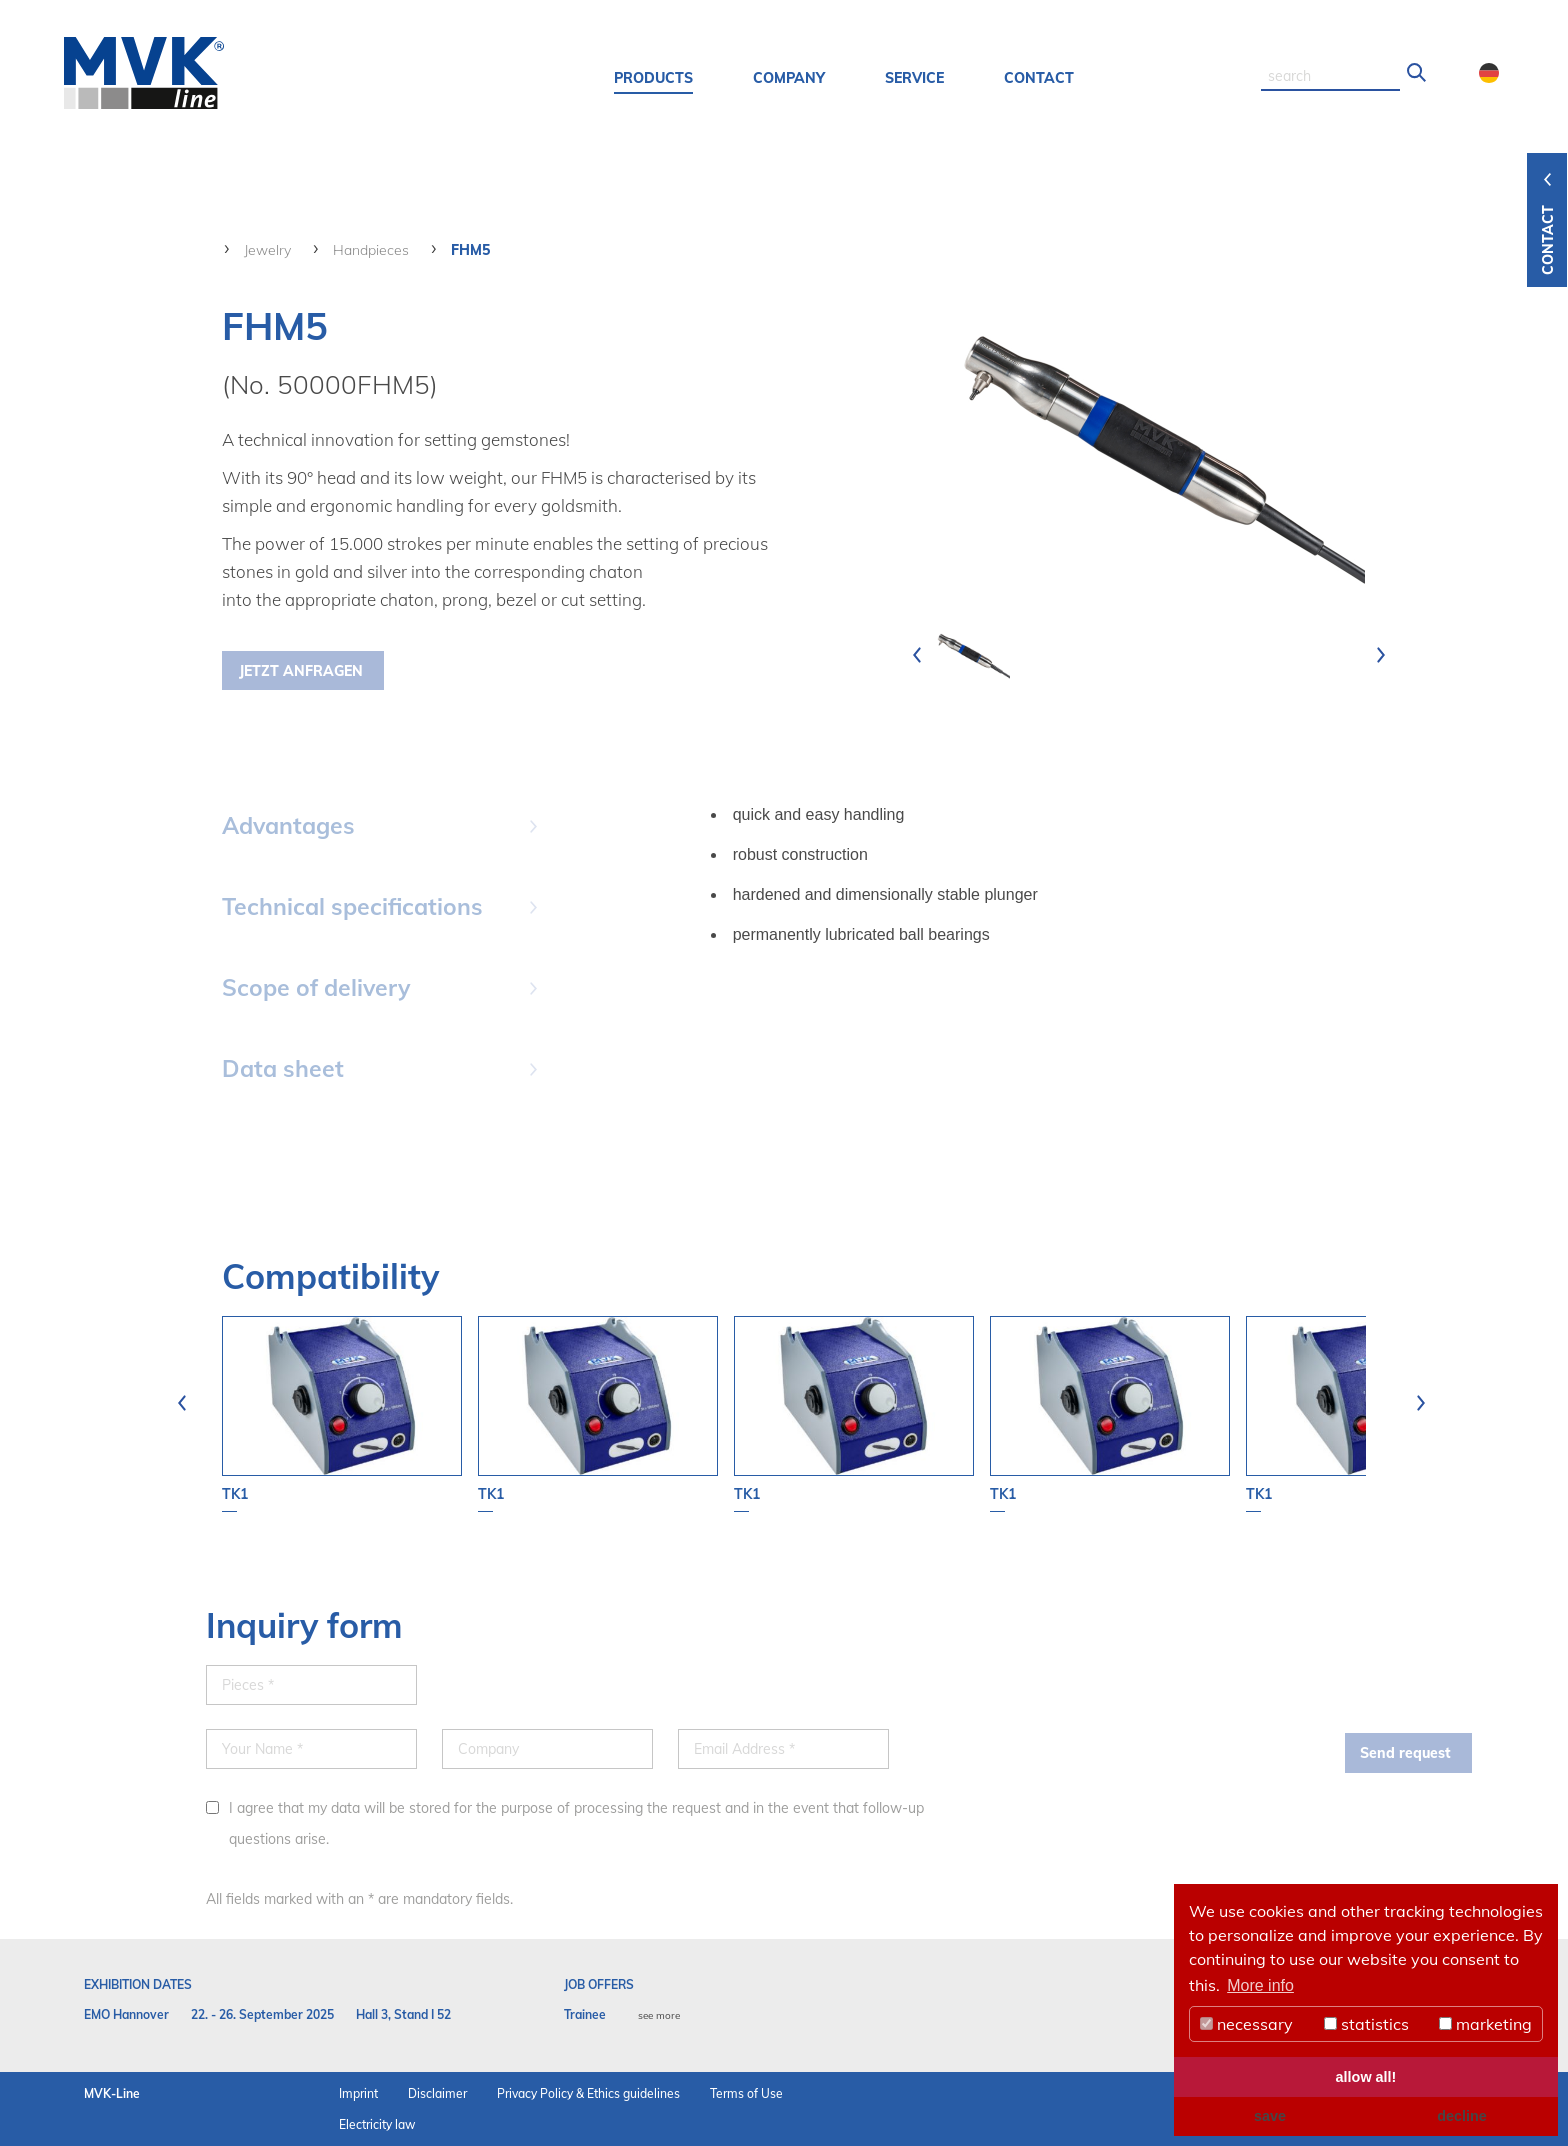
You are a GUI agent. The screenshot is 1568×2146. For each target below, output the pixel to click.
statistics (1366, 2024)
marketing (1485, 2024)
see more (659, 2015)
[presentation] (917, 655)
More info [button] (1260, 1985)
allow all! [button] (1366, 2077)
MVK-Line (112, 2093)
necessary (1246, 2024)
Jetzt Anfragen (301, 671)
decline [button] (1462, 2116)
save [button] (1270, 2116)
